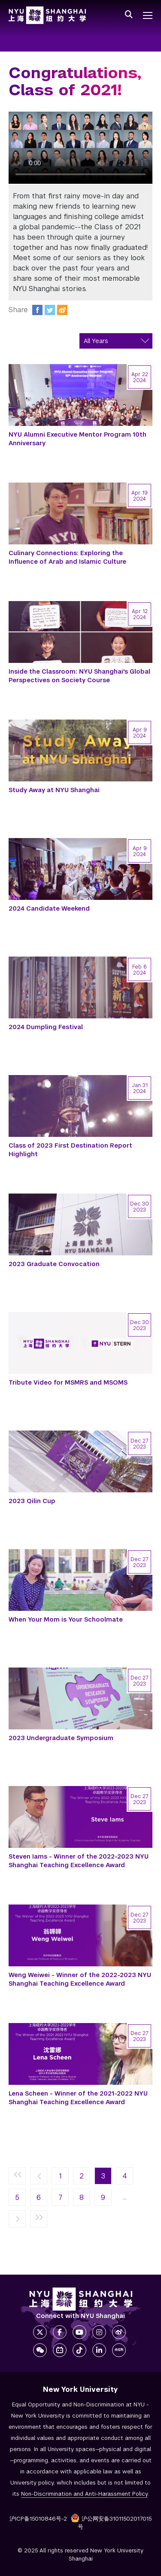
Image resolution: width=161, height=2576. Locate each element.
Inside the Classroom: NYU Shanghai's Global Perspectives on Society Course (79, 676)
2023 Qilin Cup (32, 1501)
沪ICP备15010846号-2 (38, 2518)
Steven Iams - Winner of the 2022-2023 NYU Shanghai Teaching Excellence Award (79, 1861)
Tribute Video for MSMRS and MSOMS (68, 1382)
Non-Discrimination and (84, 2493)
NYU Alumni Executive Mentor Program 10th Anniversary (77, 439)
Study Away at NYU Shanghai (54, 790)
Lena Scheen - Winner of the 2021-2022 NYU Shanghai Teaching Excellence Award (78, 2098)
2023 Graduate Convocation (54, 1264)
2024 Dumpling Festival (46, 1027)
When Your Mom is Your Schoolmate (66, 1619)
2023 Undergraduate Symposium (61, 1738)
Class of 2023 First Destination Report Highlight (70, 1150)
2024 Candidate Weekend (49, 908)
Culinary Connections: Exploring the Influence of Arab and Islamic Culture (67, 557)
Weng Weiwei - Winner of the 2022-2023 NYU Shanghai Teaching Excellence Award (80, 1979)
